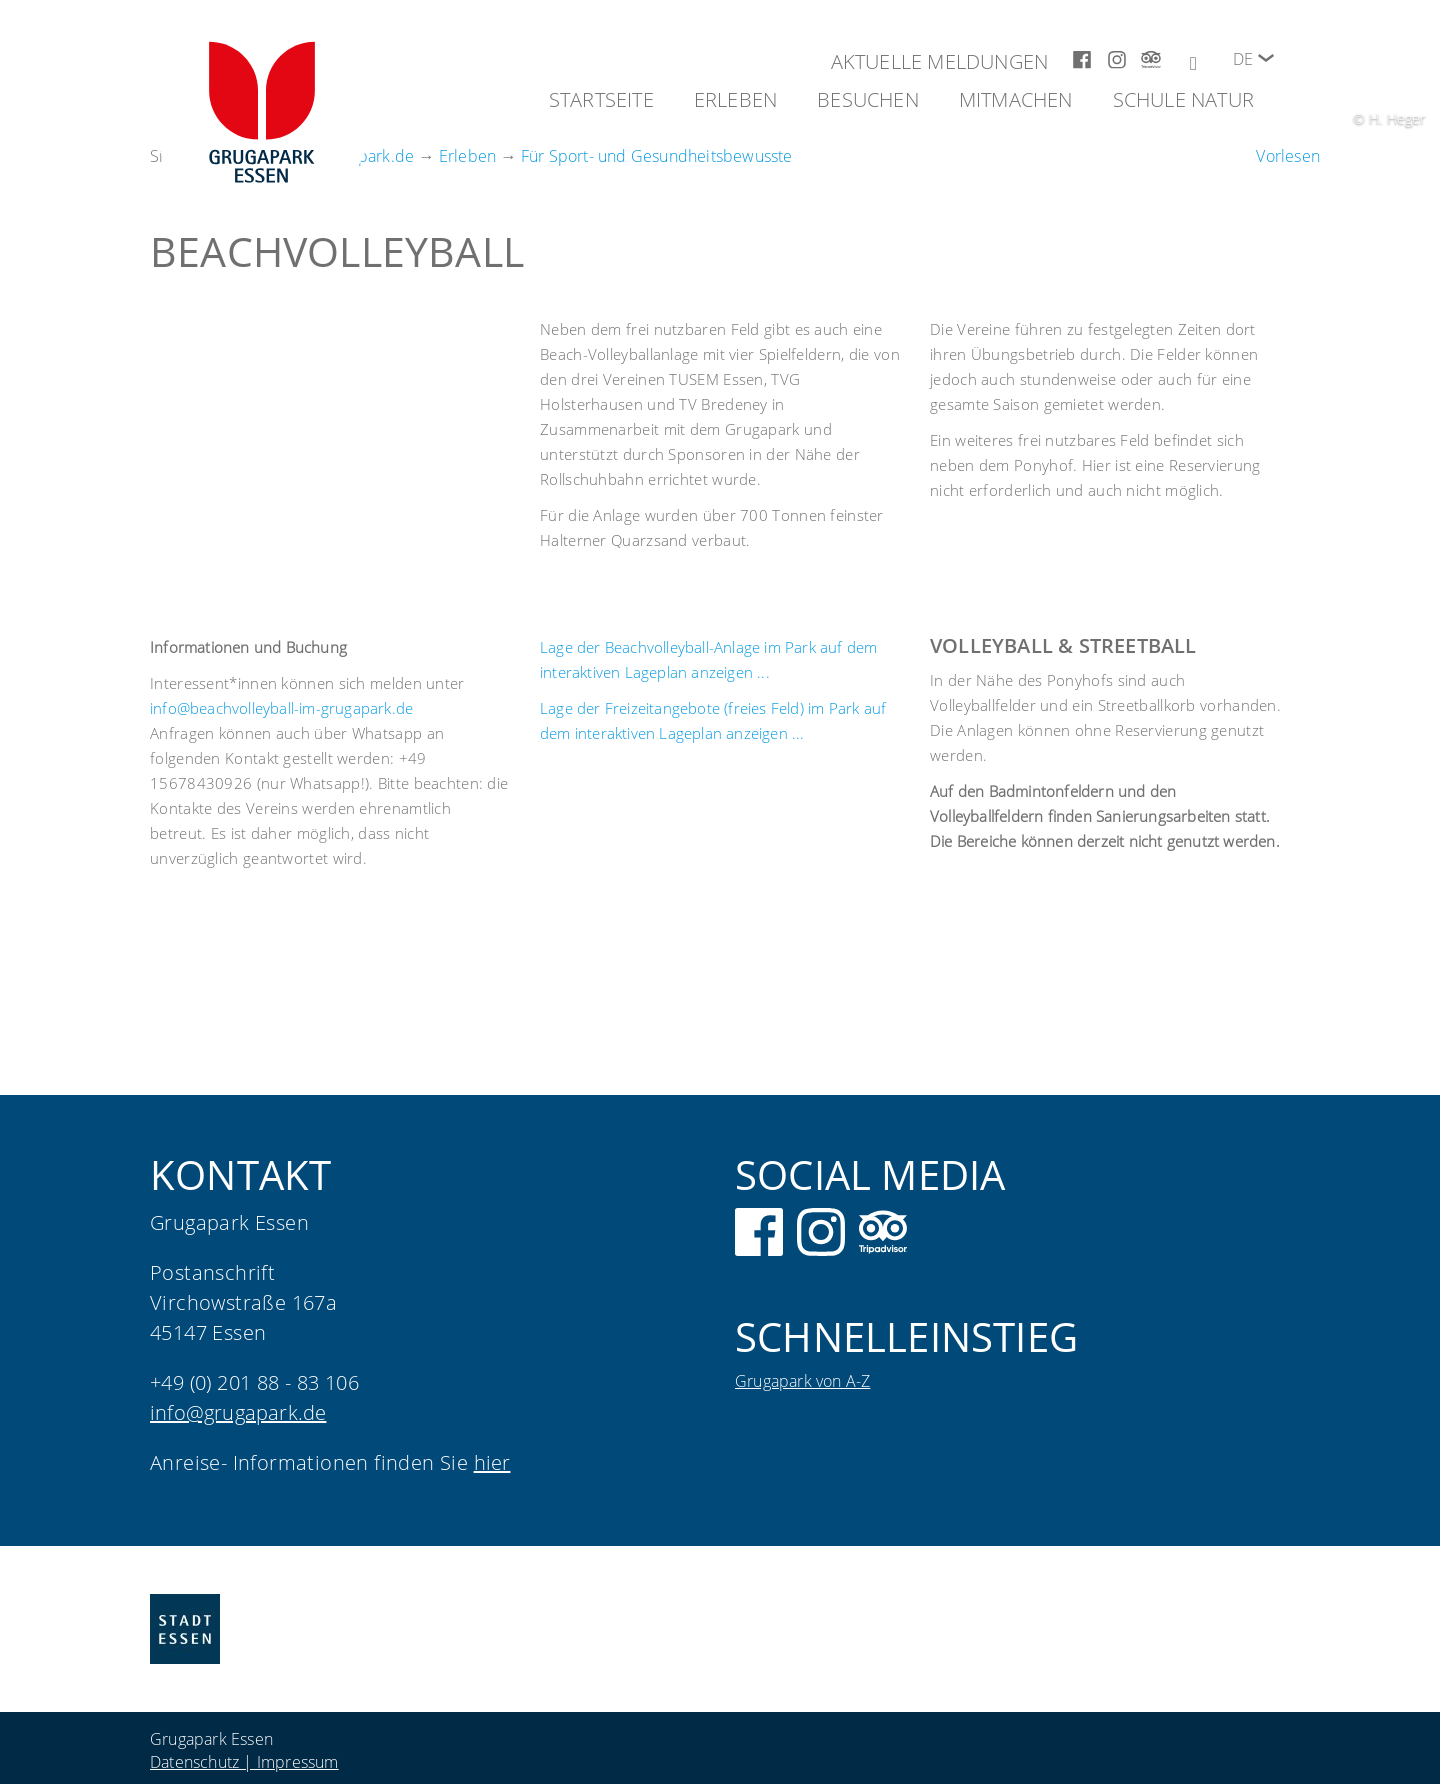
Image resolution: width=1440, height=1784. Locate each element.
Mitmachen (1016, 99)
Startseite (601, 99)
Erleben (735, 99)
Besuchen (868, 99)
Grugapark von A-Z (802, 1381)
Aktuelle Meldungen (940, 61)
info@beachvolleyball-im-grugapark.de (281, 708)
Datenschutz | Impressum (244, 1762)
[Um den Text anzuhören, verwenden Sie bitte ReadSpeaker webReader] (1288, 156)
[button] (1266, 58)
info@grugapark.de (238, 1412)
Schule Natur (1183, 99)
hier (492, 1462)
